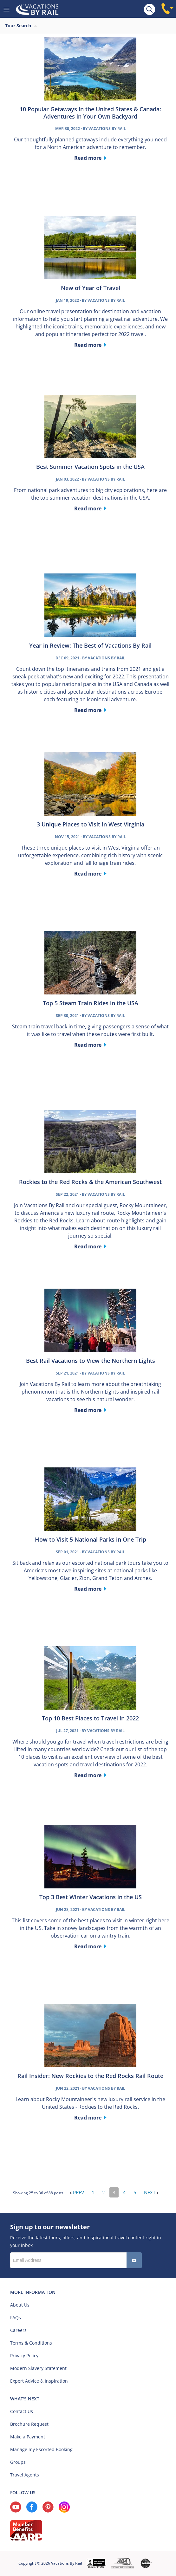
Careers (18, 2330)
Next (151, 2192)
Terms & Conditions (31, 2343)
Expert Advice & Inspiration (39, 2381)
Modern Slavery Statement (38, 2368)
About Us (19, 2305)
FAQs (15, 2317)
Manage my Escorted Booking (41, 2449)
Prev (77, 2192)
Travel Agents (24, 2475)
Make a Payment (27, 2437)
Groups (18, 2462)
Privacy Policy (24, 2356)
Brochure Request (29, 2424)
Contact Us (21, 2411)
